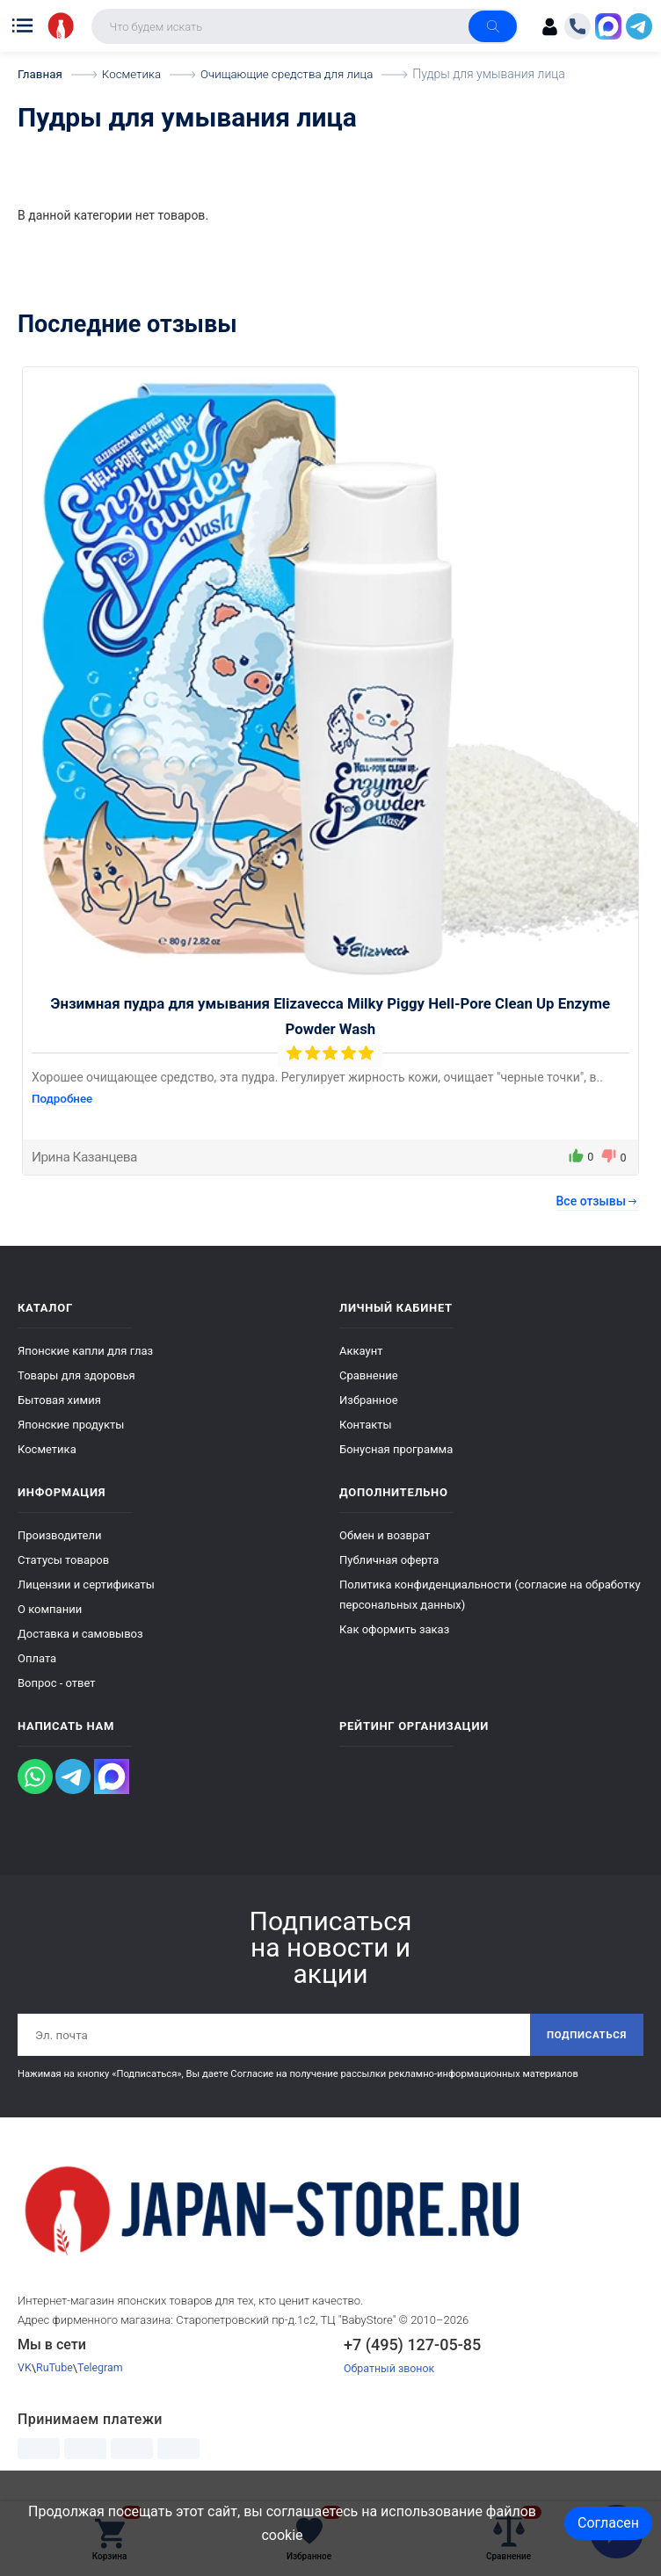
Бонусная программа (396, 1449)
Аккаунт (360, 1350)
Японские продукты (71, 1424)
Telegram (103, 2370)
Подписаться (584, 2036)
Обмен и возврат (384, 1535)
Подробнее (64, 1098)
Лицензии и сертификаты (86, 1584)
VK (25, 2370)
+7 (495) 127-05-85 (412, 2346)
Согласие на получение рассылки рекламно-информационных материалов (403, 2075)
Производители (60, 1535)
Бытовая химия (59, 1400)
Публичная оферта (389, 1560)
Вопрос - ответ (57, 1683)
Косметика (47, 1449)
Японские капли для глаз (85, 1350)
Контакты (365, 1424)
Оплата (37, 1658)
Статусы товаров (63, 1560)
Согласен (608, 2522)
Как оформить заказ (394, 1629)
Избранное (368, 1400)
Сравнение (368, 1375)
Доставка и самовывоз (80, 1633)
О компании (50, 1609)
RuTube (56, 2370)
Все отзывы (597, 1201)
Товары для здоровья (76, 1375)
